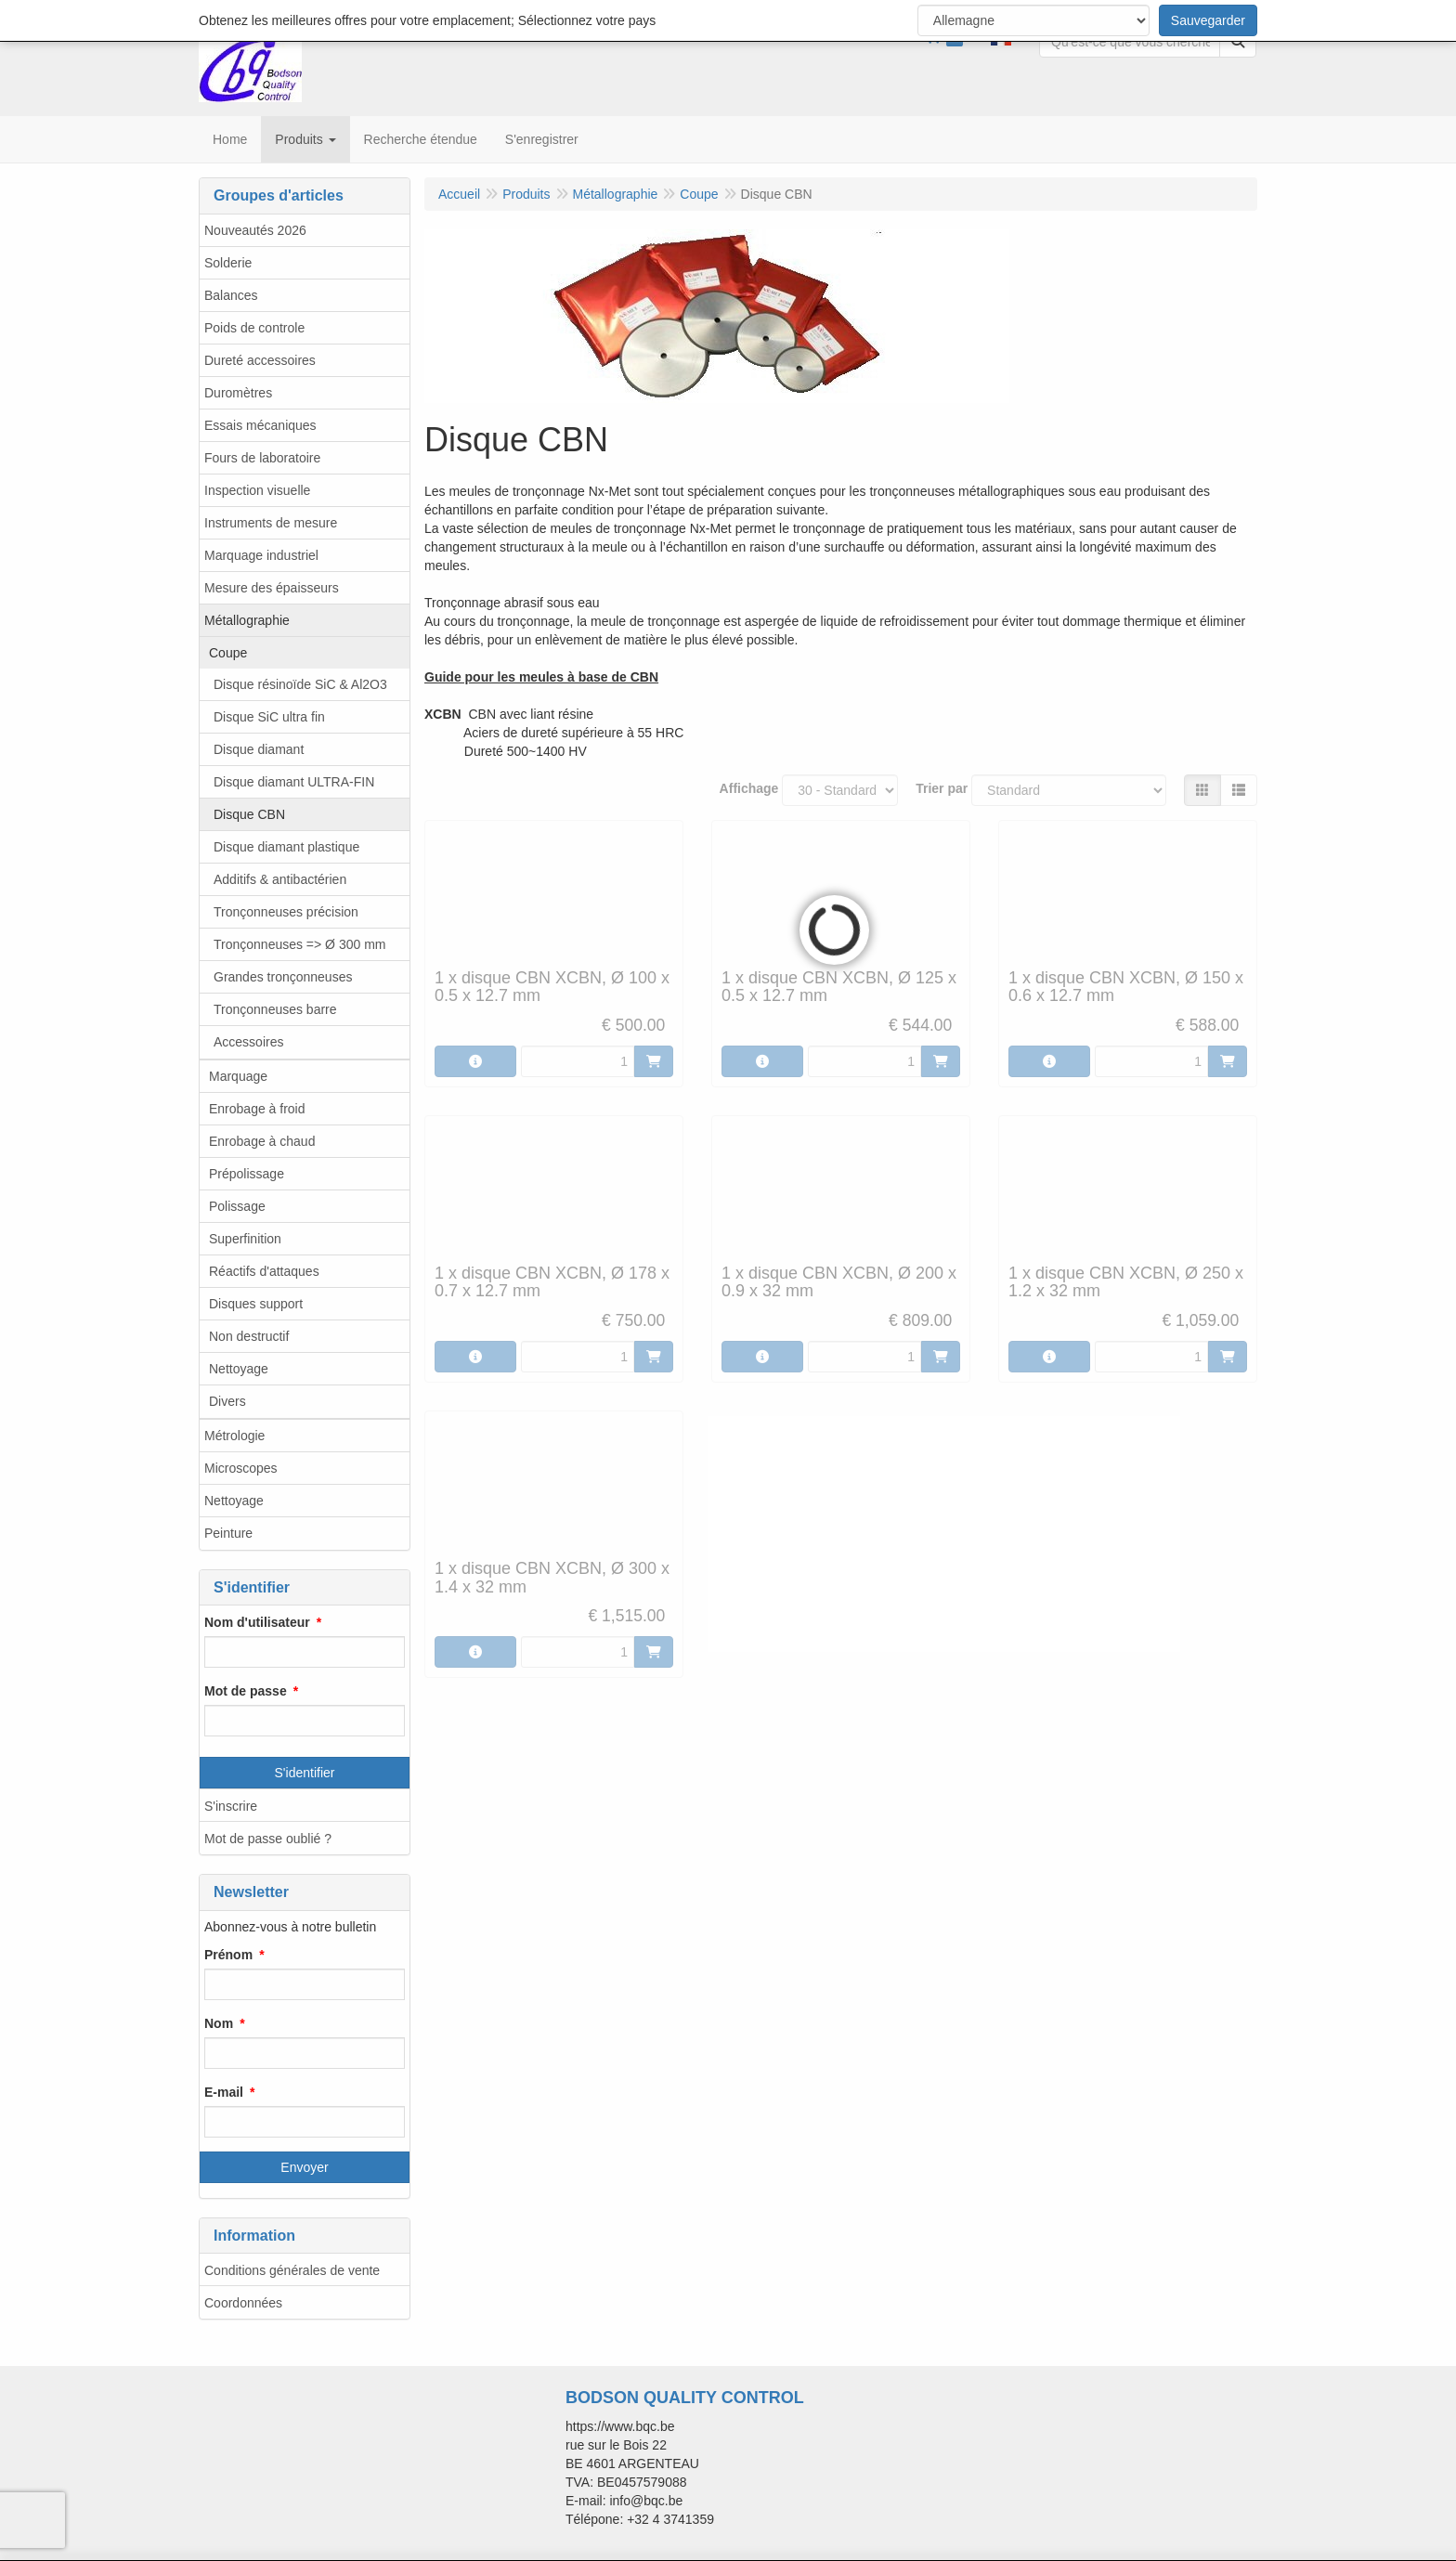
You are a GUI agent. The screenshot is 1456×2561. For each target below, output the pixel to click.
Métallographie (247, 620)
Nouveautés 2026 (255, 230)
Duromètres (238, 392)
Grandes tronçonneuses (283, 976)
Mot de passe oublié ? (268, 1838)
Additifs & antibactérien (280, 879)
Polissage (237, 1206)
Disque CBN (249, 814)
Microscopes (241, 1468)
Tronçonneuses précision (286, 911)
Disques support (256, 1303)
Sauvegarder (1208, 20)
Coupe (228, 652)
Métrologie (234, 1435)
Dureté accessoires (260, 360)
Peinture (228, 1533)
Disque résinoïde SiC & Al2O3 (300, 684)
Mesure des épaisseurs (271, 587)
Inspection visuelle (257, 490)
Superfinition (245, 1238)
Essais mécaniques (260, 425)
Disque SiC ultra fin (269, 716)
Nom (218, 2023)
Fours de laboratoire (262, 457)
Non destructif (249, 1336)
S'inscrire (230, 1806)
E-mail (223, 2092)
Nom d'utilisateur (257, 1622)
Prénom (228, 1954)
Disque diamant (259, 749)
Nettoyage (238, 1368)
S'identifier (305, 1772)
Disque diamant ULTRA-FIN (294, 781)
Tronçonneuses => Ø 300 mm (299, 944)
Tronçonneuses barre (275, 1009)
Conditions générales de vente (292, 2270)
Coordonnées (243, 2302)
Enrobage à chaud (262, 1141)
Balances (231, 295)
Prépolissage (246, 1173)
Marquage (238, 1076)
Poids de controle (254, 327)
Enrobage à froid (257, 1108)
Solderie (228, 262)
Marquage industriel (261, 555)
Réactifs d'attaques (264, 1271)
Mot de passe (245, 1691)
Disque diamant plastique (286, 846)
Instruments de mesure (270, 522)
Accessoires (248, 1041)
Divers (227, 1401)
